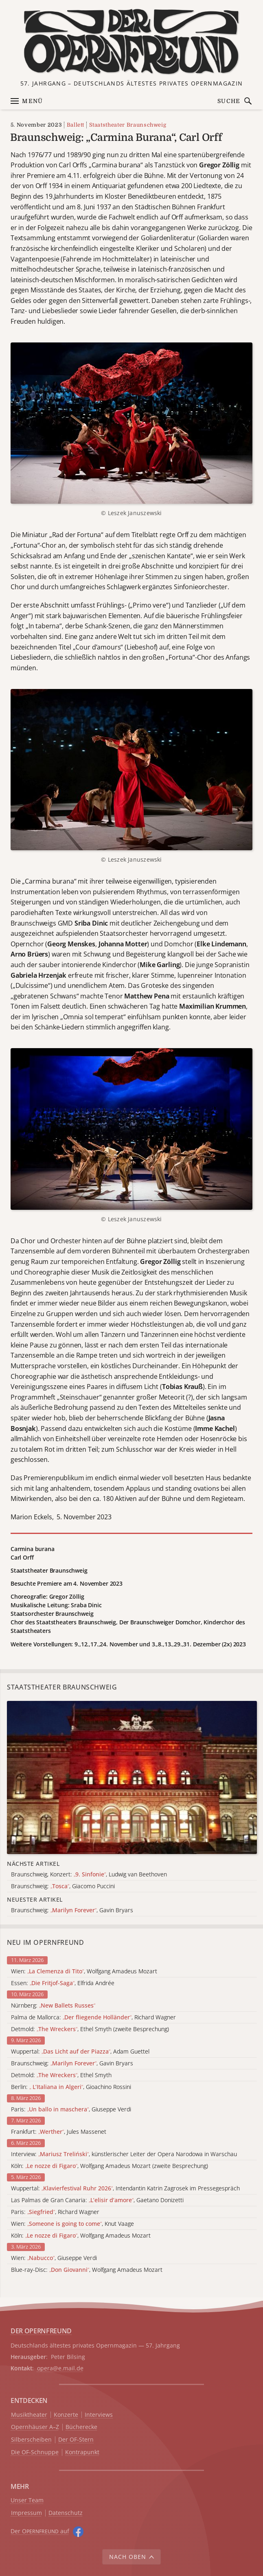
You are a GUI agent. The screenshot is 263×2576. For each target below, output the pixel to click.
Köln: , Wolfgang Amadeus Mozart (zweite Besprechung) (109, 2166)
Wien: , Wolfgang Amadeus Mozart (84, 1971)
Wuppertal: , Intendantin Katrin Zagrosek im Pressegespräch (125, 2188)
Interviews (99, 2414)
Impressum (26, 2513)
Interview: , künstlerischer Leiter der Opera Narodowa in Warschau (124, 2154)
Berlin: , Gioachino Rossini (71, 2087)
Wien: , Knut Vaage (72, 2224)
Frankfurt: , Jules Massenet (58, 2131)
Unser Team (27, 2500)
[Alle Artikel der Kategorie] (132, 1777)
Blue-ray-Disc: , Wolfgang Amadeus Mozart (86, 2270)
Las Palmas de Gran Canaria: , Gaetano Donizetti (97, 2200)
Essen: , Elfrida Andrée (62, 1983)
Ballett (76, 125)
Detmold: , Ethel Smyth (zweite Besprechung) (90, 2029)
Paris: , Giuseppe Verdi (71, 2109)
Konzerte (66, 2414)
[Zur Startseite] (132, 41)
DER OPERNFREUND (41, 2330)
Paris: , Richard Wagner (55, 2212)
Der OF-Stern (76, 2439)
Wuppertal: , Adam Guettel (80, 2051)
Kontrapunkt (82, 2452)
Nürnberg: (53, 2005)
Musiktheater (29, 2414)
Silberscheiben (31, 2439)
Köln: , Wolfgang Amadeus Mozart (81, 2235)
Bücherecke (81, 2427)
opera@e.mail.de (60, 2368)
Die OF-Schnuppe (35, 2452)
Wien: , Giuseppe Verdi (54, 2258)
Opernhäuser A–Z (35, 2427)
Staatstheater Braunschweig (128, 125)
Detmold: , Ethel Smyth (61, 2075)
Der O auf (40, 2531)
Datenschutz (65, 2513)
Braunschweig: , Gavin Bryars (72, 2063)
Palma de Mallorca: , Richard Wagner (93, 2017)
